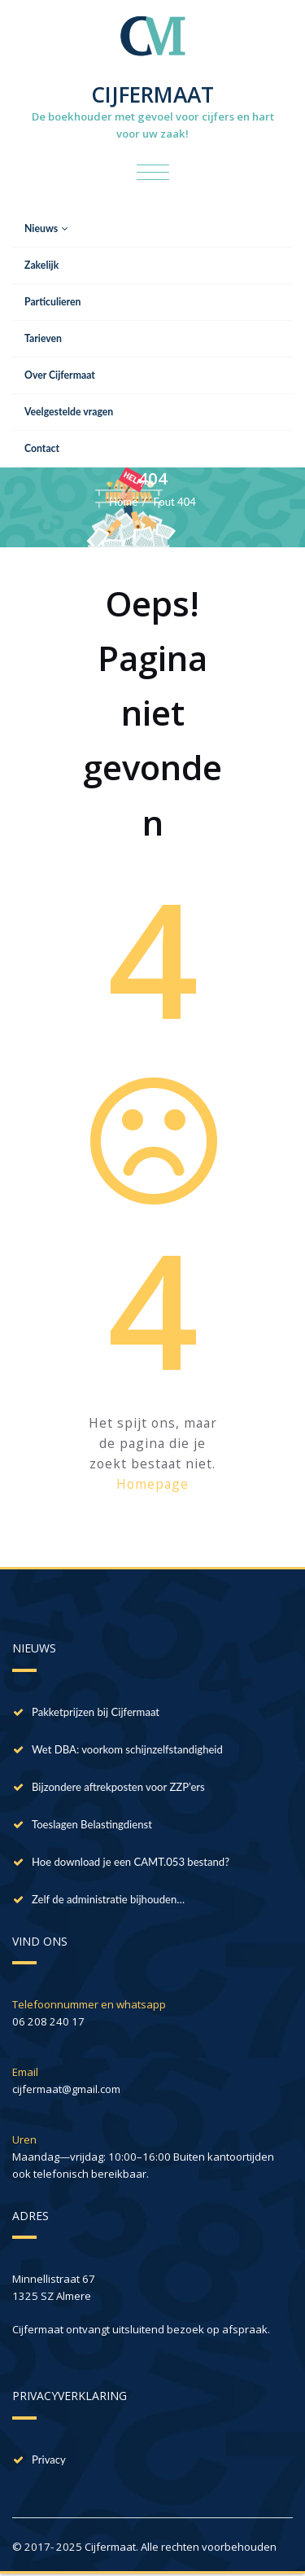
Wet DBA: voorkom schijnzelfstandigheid (127, 1749)
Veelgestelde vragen (68, 412)
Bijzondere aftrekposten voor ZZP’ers (118, 1786)
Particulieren (52, 302)
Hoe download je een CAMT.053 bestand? (130, 1861)
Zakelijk (41, 265)
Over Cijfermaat (59, 375)
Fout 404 (174, 501)
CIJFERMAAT (152, 94)
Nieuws (46, 228)
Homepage (152, 1484)
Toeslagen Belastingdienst (92, 1824)
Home (123, 501)
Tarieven (43, 338)
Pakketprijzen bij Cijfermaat (95, 1711)
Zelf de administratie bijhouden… (108, 1899)
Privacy (49, 2459)
